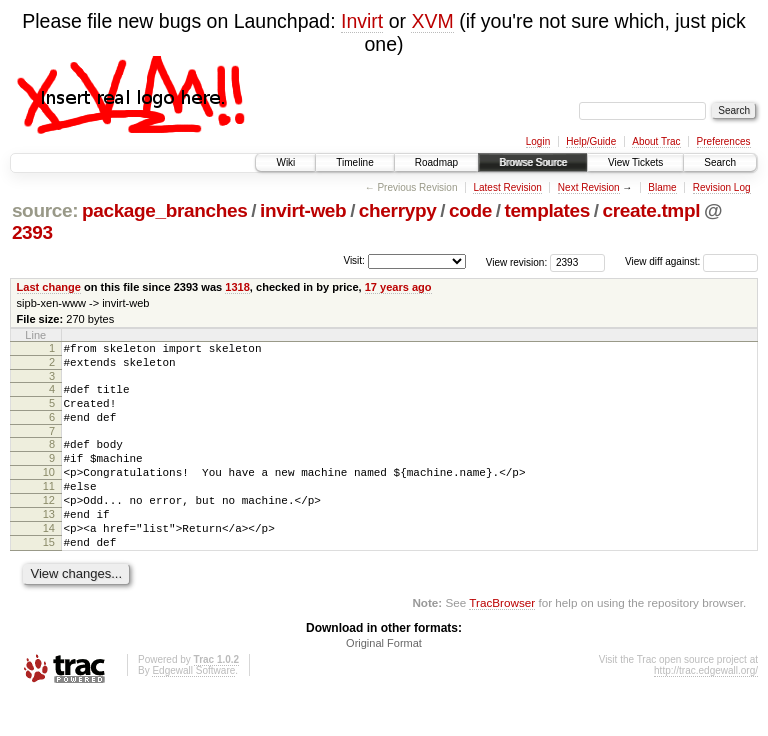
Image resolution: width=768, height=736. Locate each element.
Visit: (354, 260)
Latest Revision (507, 187)
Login (538, 141)
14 (49, 561)
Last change (49, 287)
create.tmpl (652, 210)
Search (720, 162)
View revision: (517, 261)
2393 (32, 232)
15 (49, 578)
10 (49, 493)
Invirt (362, 21)
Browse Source (533, 162)
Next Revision (589, 187)
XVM (432, 21)
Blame (662, 187)
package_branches (165, 210)
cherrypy (398, 210)
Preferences (724, 141)
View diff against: (691, 261)
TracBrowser (502, 641)
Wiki (285, 162)
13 (49, 544)
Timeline (354, 162)
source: (45, 210)
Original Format (384, 682)
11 (49, 510)
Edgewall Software (193, 709)
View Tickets (635, 162)
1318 (237, 287)
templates (547, 210)
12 (49, 527)
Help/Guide (591, 141)
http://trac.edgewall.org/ (706, 709)
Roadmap (436, 162)
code (470, 210)
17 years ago (398, 287)
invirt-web (303, 210)
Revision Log (722, 187)
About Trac (656, 141)
